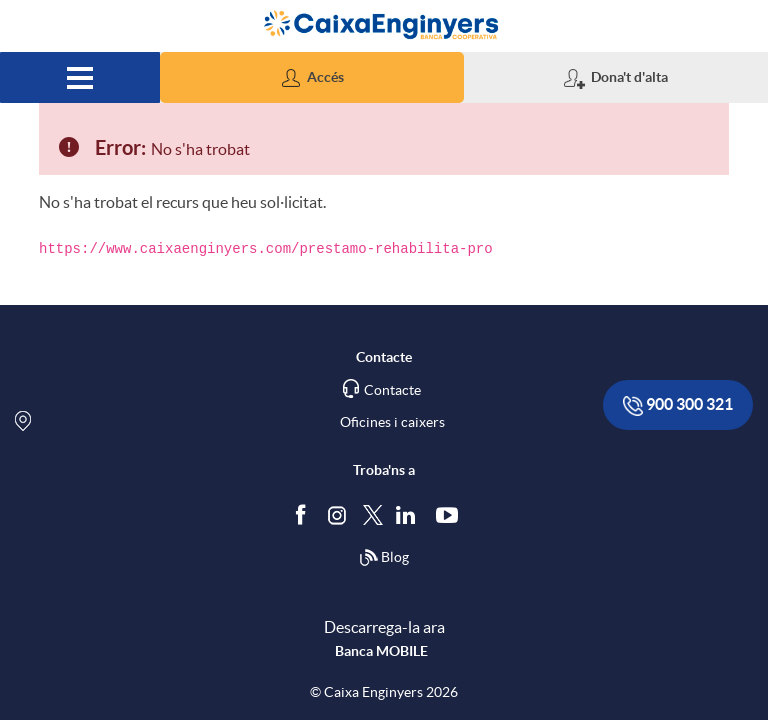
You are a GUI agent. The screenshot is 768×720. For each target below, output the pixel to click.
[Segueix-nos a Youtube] (451, 514)
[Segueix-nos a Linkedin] (410, 514)
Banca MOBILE (381, 651)
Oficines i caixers (392, 422)
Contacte (392, 390)
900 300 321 (678, 405)
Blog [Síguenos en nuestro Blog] (384, 558)
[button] (312, 77)
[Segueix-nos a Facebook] (305, 514)
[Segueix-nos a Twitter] (373, 513)
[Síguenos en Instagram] (338, 513)
